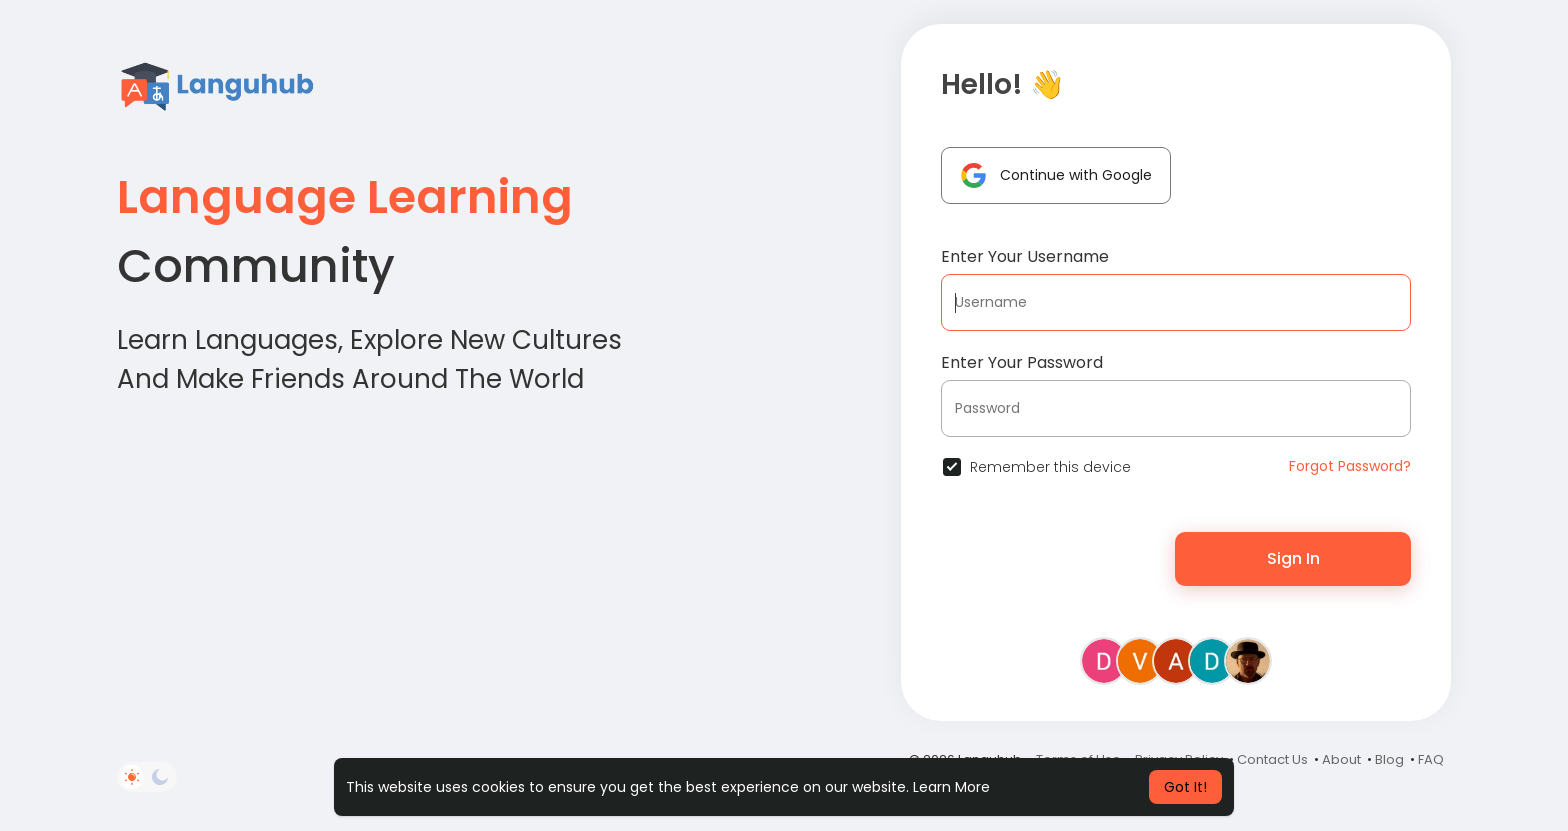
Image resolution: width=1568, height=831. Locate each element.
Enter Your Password (1022, 362)
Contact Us (1272, 759)
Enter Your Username (1025, 256)
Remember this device (1050, 467)
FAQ (1431, 759)
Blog (1389, 759)
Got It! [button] (1185, 787)
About (1341, 759)
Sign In (1293, 558)
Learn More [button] (951, 787)
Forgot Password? (1350, 466)
